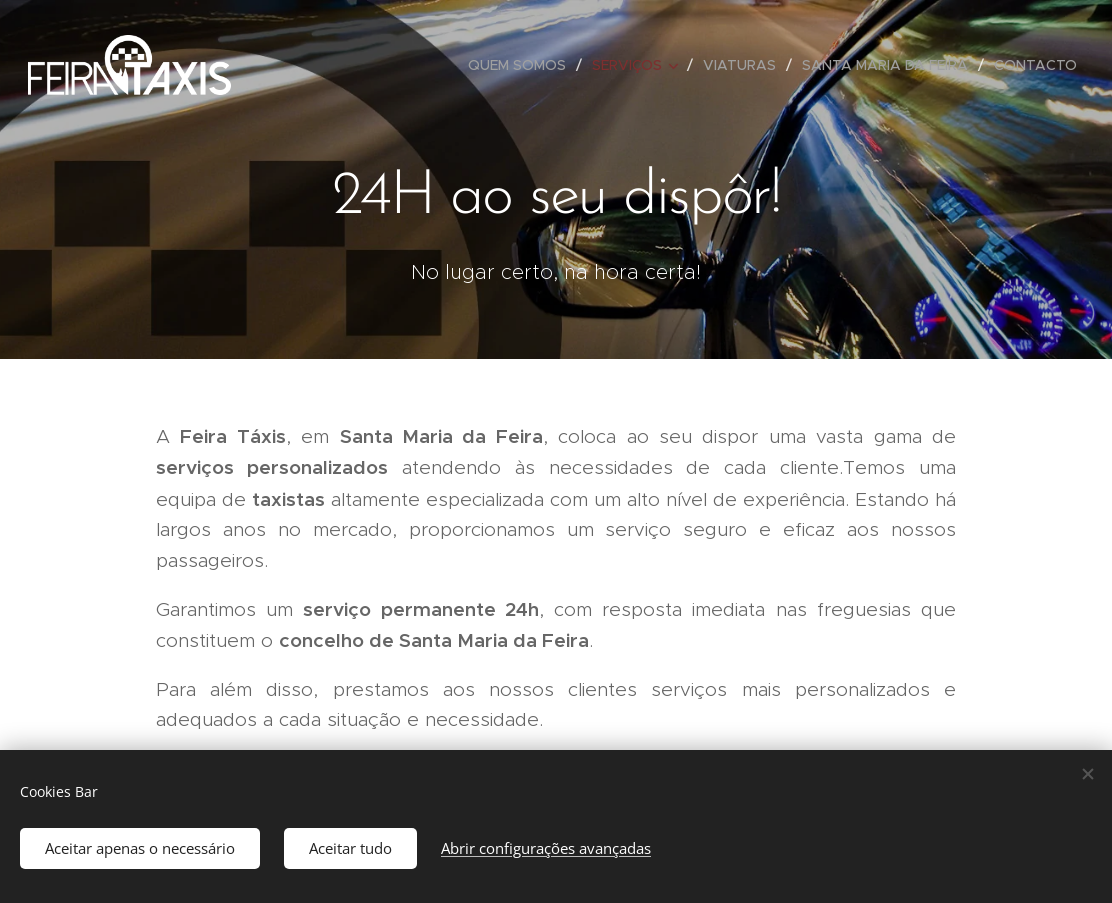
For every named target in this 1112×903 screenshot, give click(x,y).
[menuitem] (522, 65)
